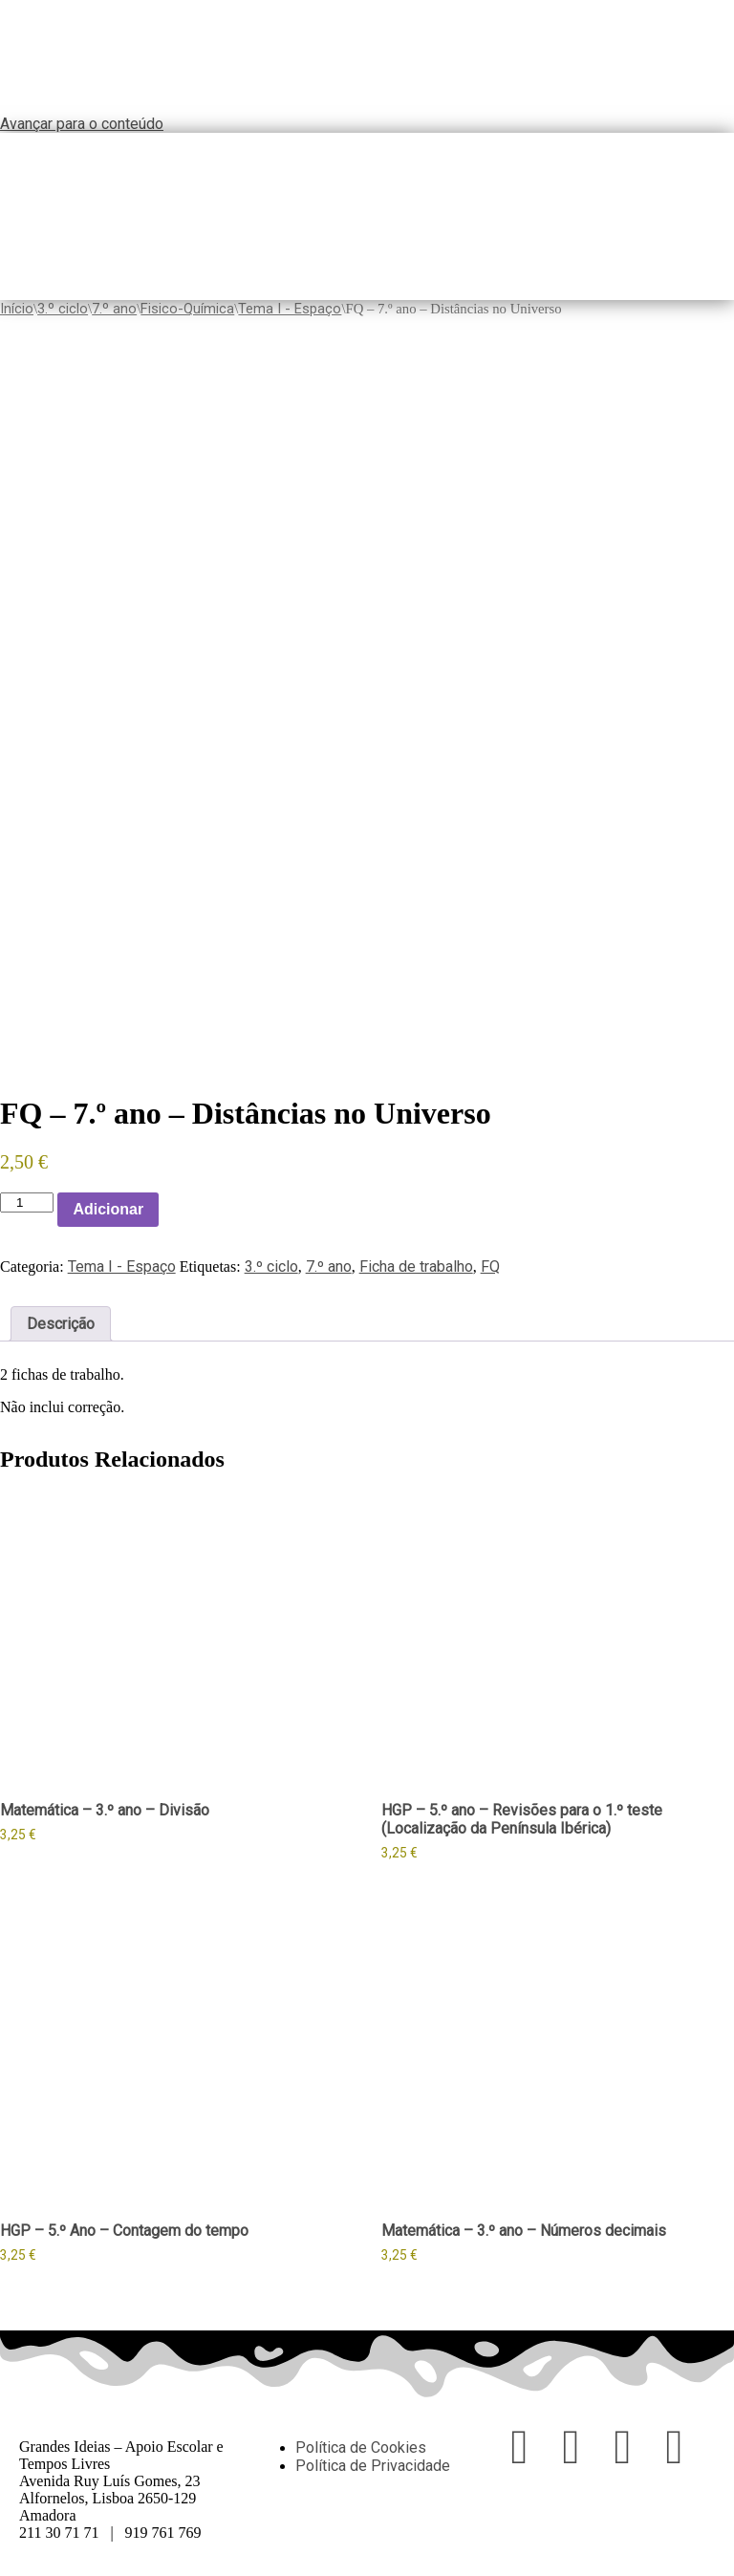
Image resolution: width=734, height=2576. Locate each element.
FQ (490, 1266)
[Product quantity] (27, 1202)
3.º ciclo (62, 308)
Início (16, 308)
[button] (727, 216)
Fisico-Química (187, 308)
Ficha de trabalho (416, 1266)
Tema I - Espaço (289, 308)
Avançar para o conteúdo (81, 124)
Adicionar (108, 1209)
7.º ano (114, 308)
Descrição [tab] (61, 1324)
